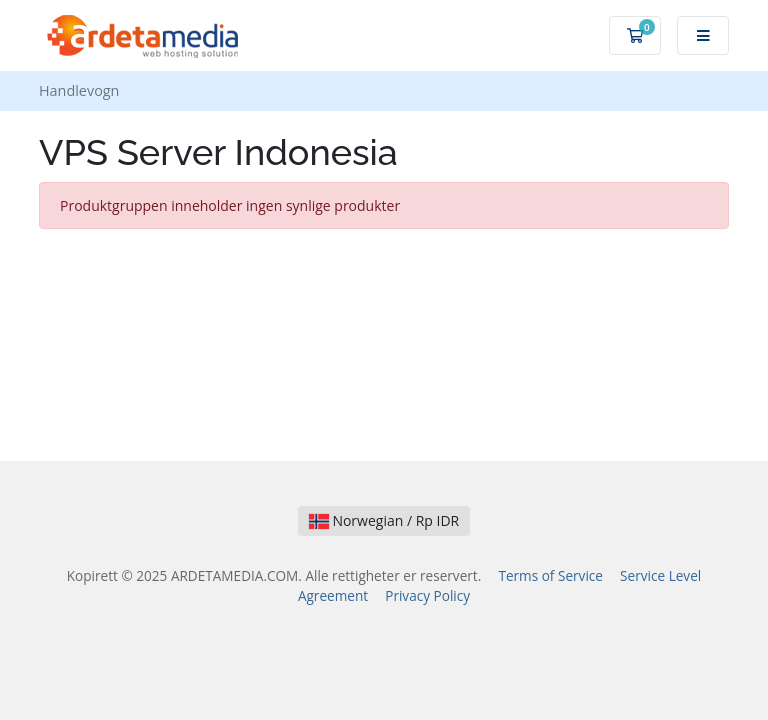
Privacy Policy (427, 595)
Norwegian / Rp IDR (384, 520)
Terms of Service (550, 575)
